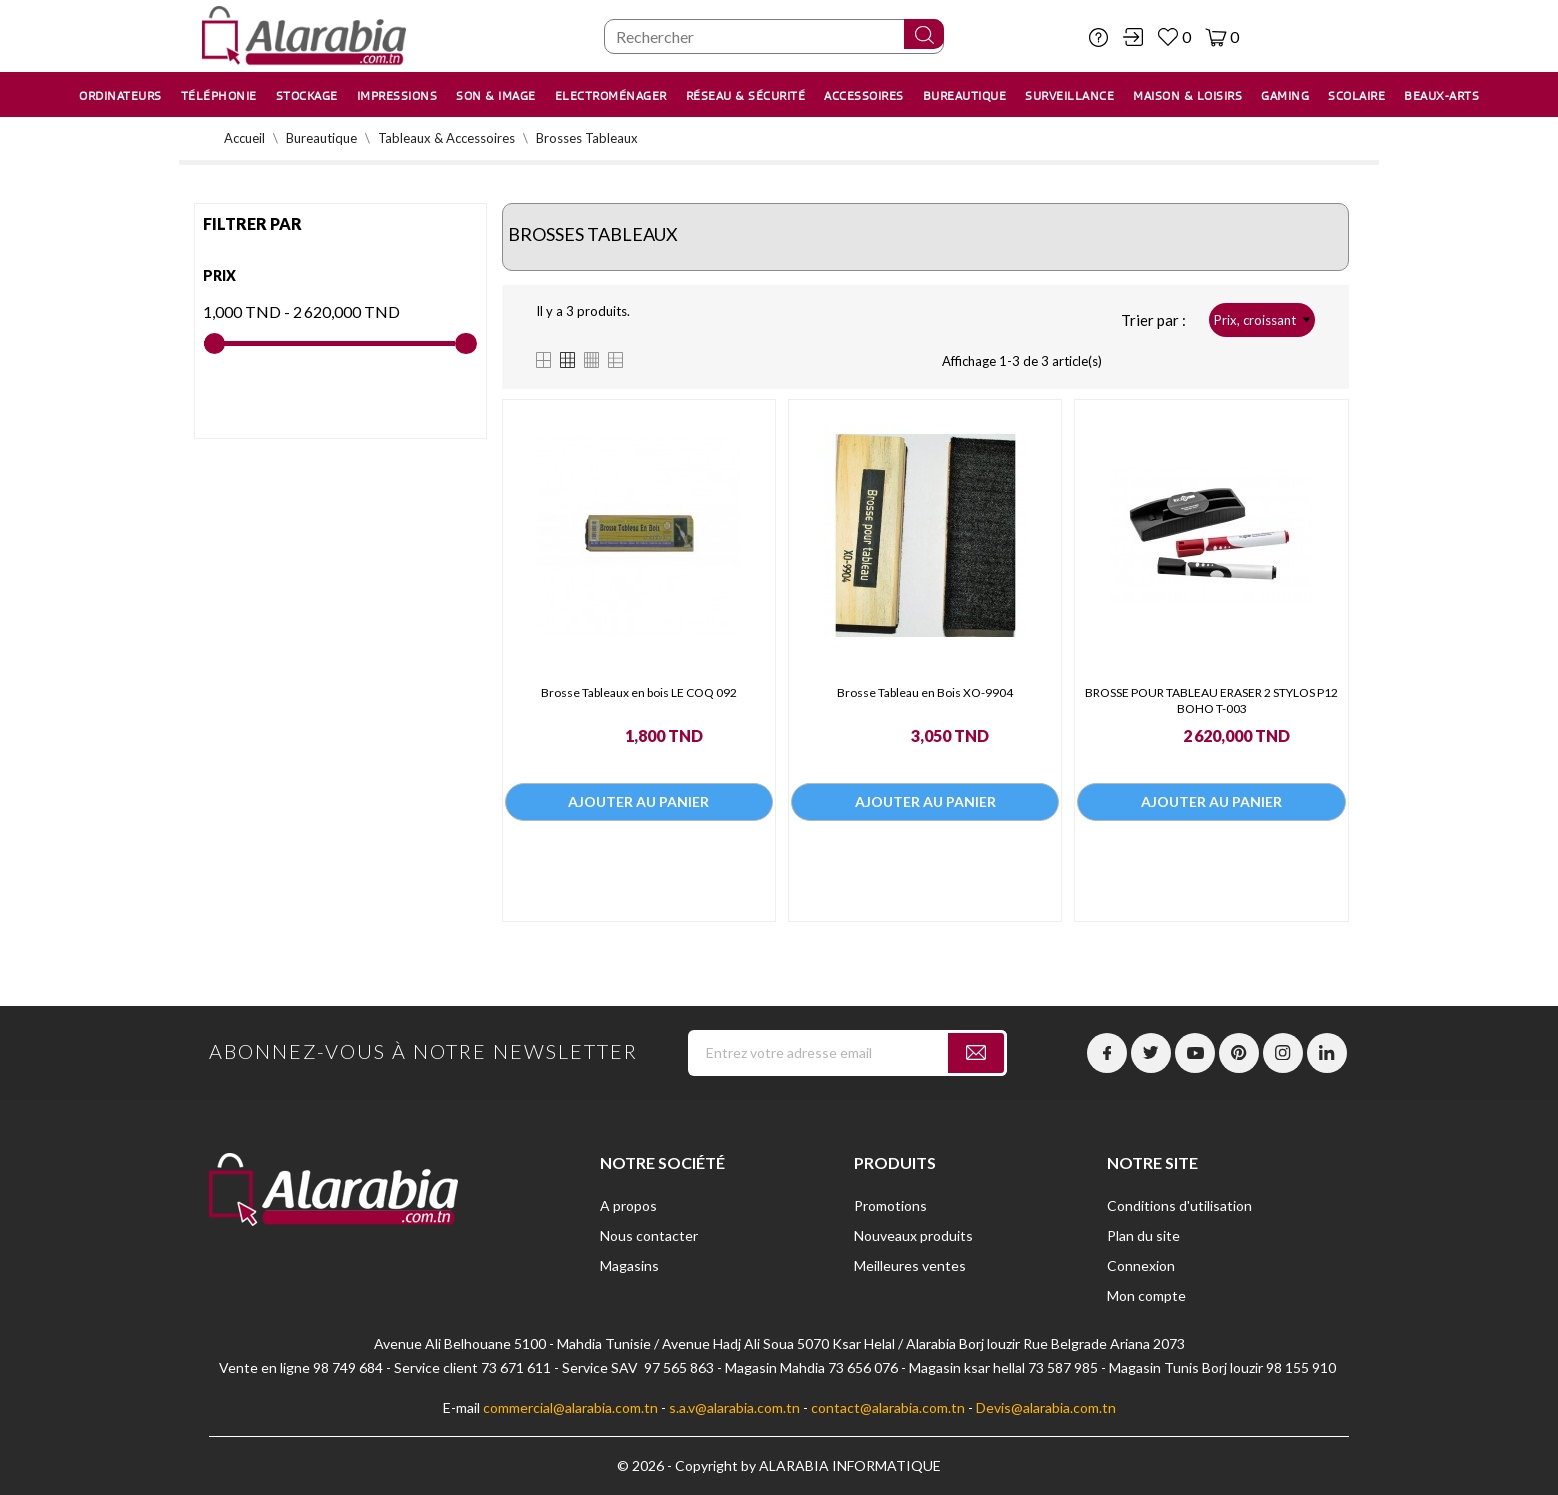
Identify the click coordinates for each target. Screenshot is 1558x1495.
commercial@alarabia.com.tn (570, 1407)
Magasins (629, 1265)
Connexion (1141, 1265)
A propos (628, 1205)
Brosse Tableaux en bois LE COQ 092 (639, 692)
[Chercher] (774, 36)
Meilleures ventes (910, 1265)
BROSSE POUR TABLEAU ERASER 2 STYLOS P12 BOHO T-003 (1211, 700)
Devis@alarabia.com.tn (1046, 1407)
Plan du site (1143, 1235)
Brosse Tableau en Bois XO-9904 (925, 692)
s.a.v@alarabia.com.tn (734, 1407)
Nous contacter (649, 1235)
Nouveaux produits (913, 1235)
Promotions (890, 1205)
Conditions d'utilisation (1179, 1205)
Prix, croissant (1262, 320)
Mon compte (1146, 1295)
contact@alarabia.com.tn (888, 1407)
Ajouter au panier (638, 806)
